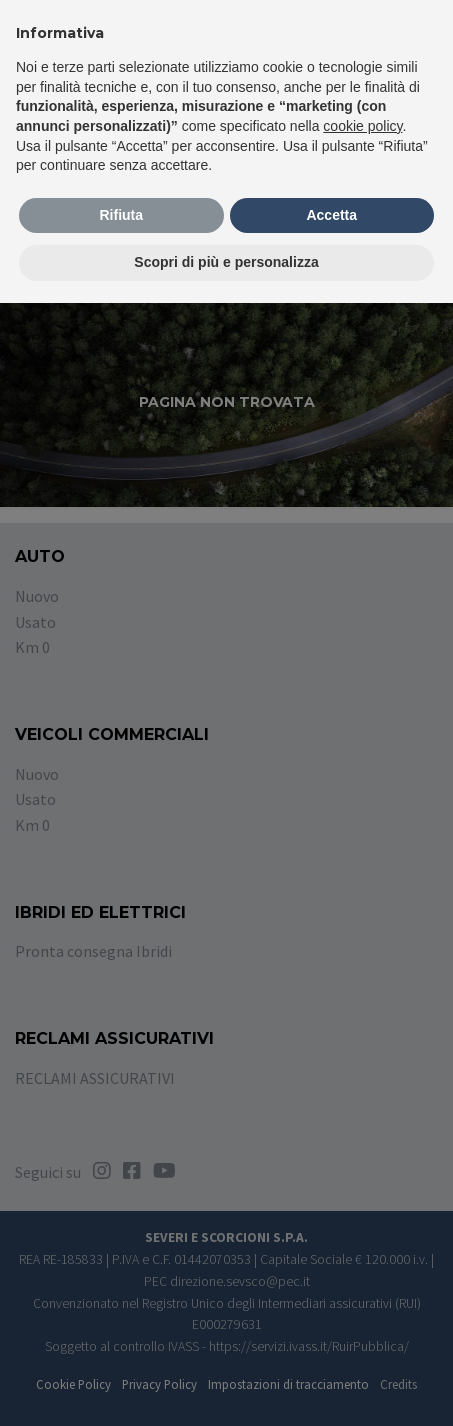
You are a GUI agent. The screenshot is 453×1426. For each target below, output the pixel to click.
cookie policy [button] (362, 126)
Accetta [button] (331, 215)
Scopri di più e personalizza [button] (226, 262)
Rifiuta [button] (121, 215)
